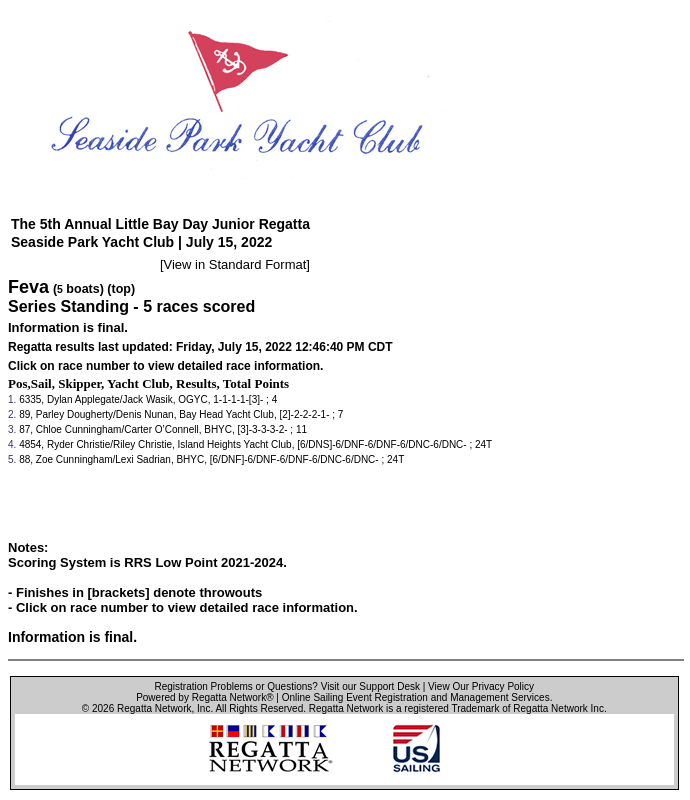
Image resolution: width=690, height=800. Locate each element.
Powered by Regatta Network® (204, 697)
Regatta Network (154, 708)
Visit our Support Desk (370, 686)
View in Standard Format (235, 264)
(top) (121, 289)
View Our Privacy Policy (481, 686)
